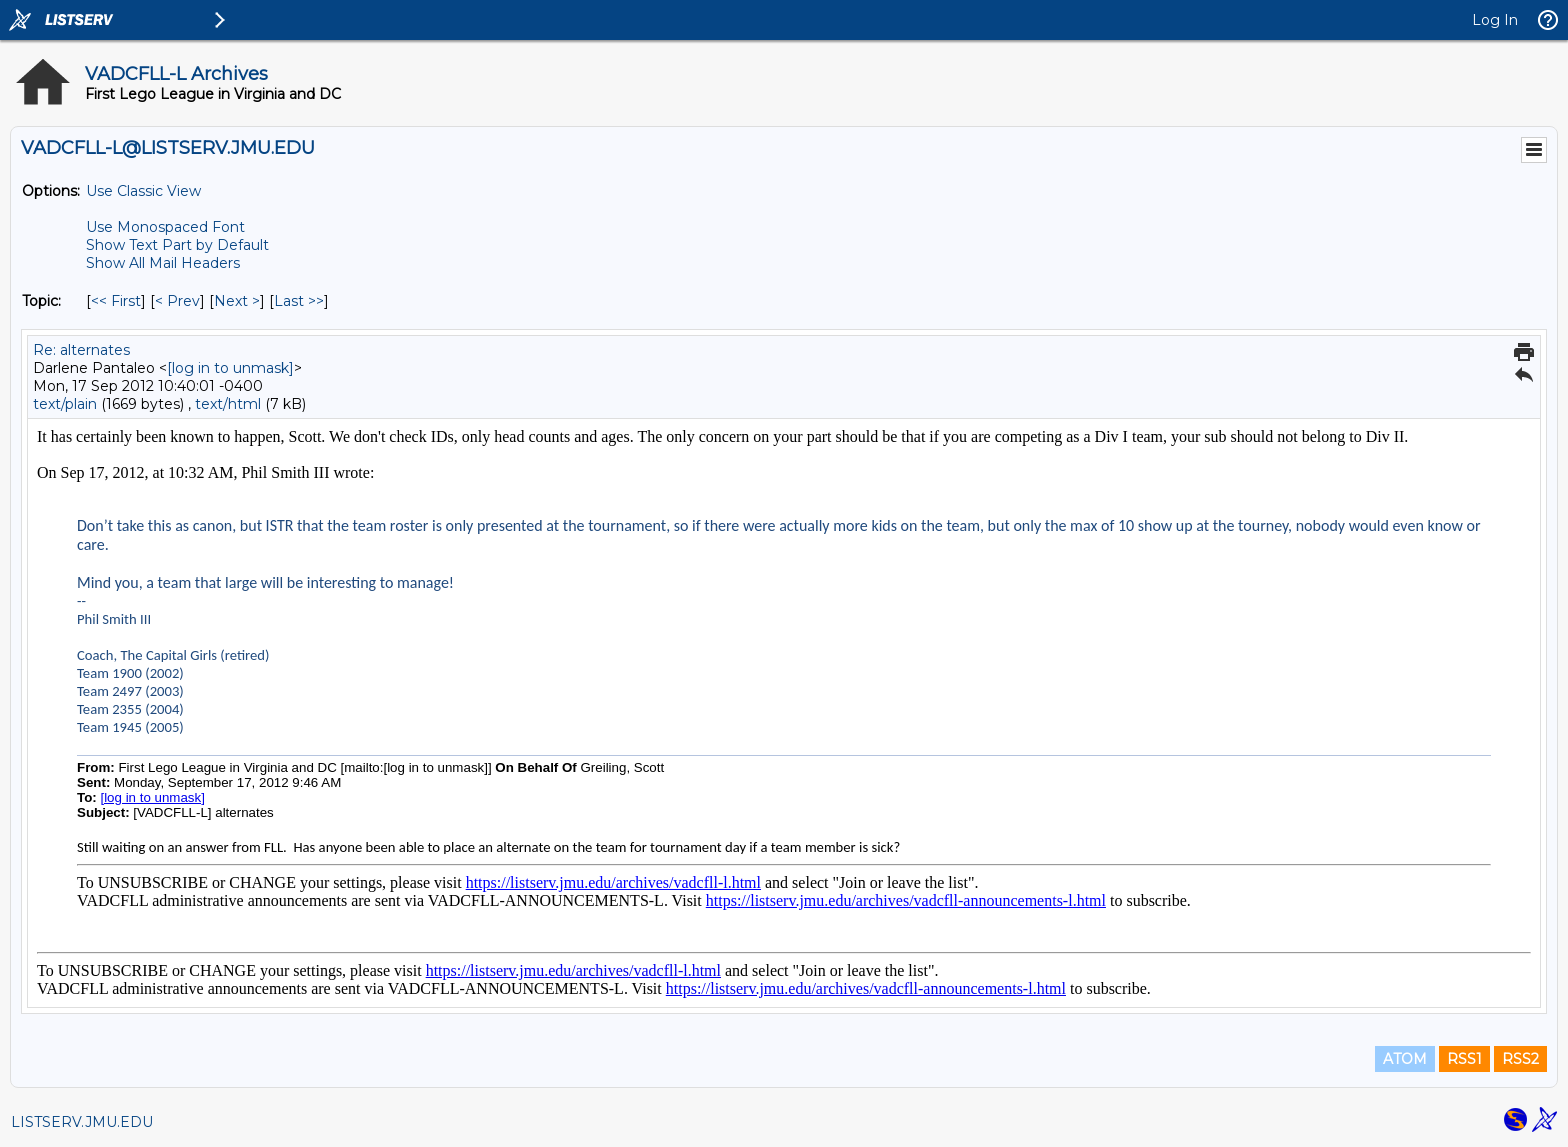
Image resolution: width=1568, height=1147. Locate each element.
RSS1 (1464, 1059)
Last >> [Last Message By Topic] (299, 301)
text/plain (65, 404)
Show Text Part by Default (177, 245)
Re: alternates (81, 350)
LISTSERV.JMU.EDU (82, 1122)
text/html (228, 404)
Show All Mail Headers (163, 263)
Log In (1495, 20)
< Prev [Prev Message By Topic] (177, 301)
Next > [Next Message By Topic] (237, 301)
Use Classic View (143, 191)
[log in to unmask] (230, 368)
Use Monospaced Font (165, 227)
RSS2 (1520, 1059)
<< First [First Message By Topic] (116, 301)
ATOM (1405, 1059)
